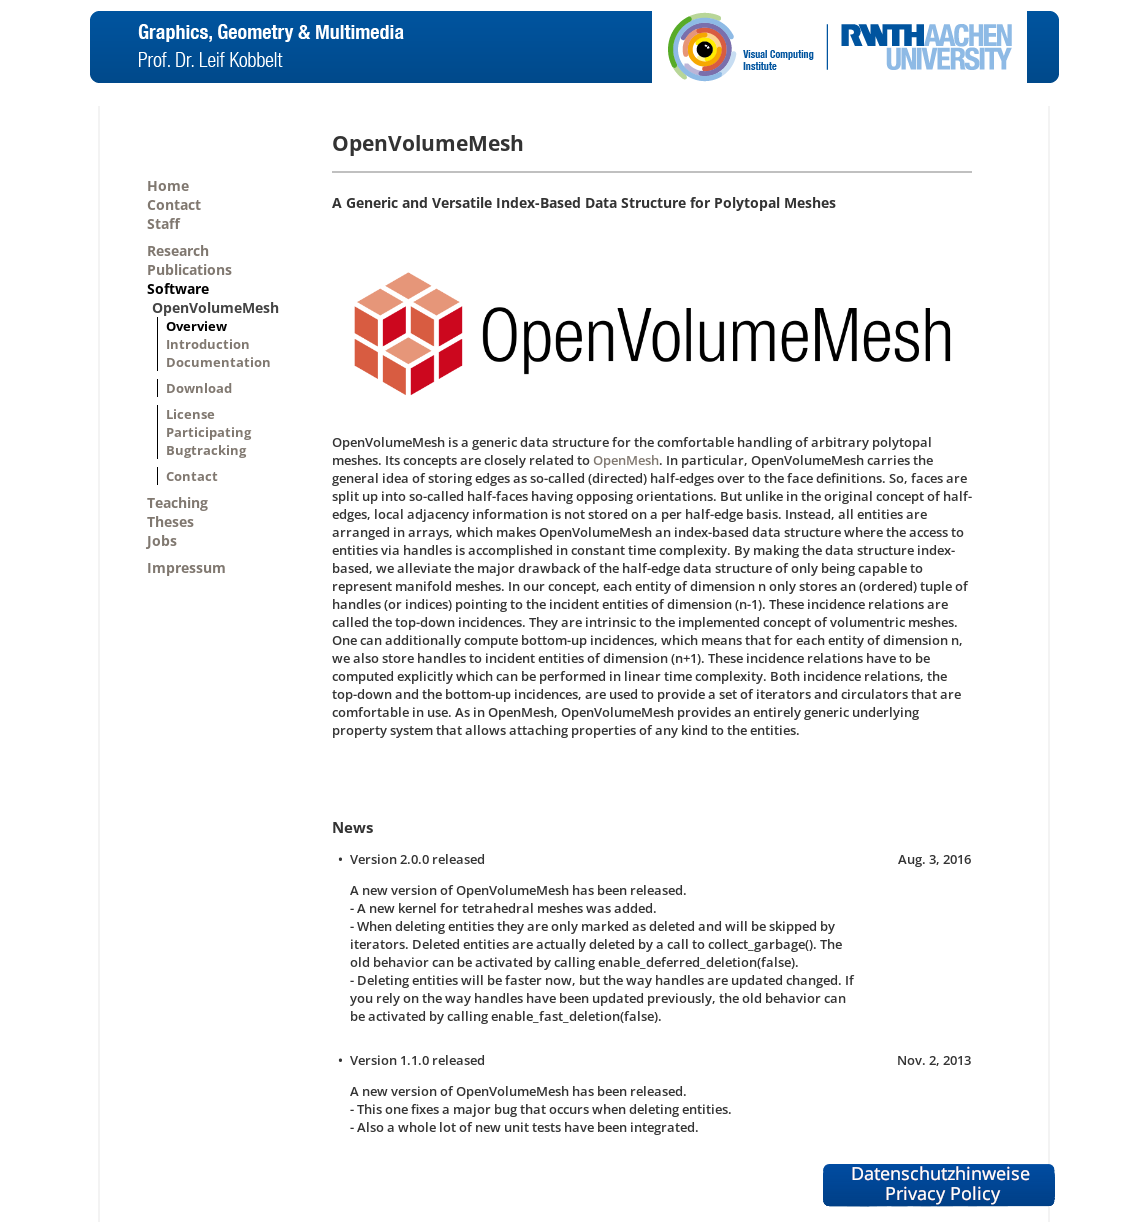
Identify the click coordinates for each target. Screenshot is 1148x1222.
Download (199, 388)
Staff (163, 223)
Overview (196, 326)
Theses (170, 521)
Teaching (177, 502)
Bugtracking (206, 450)
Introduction (208, 344)
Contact (174, 204)
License (190, 414)
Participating (208, 432)
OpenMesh (626, 460)
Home (168, 185)
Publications (189, 269)
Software (178, 288)
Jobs (162, 540)
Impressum (186, 567)
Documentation (218, 362)
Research (178, 250)
